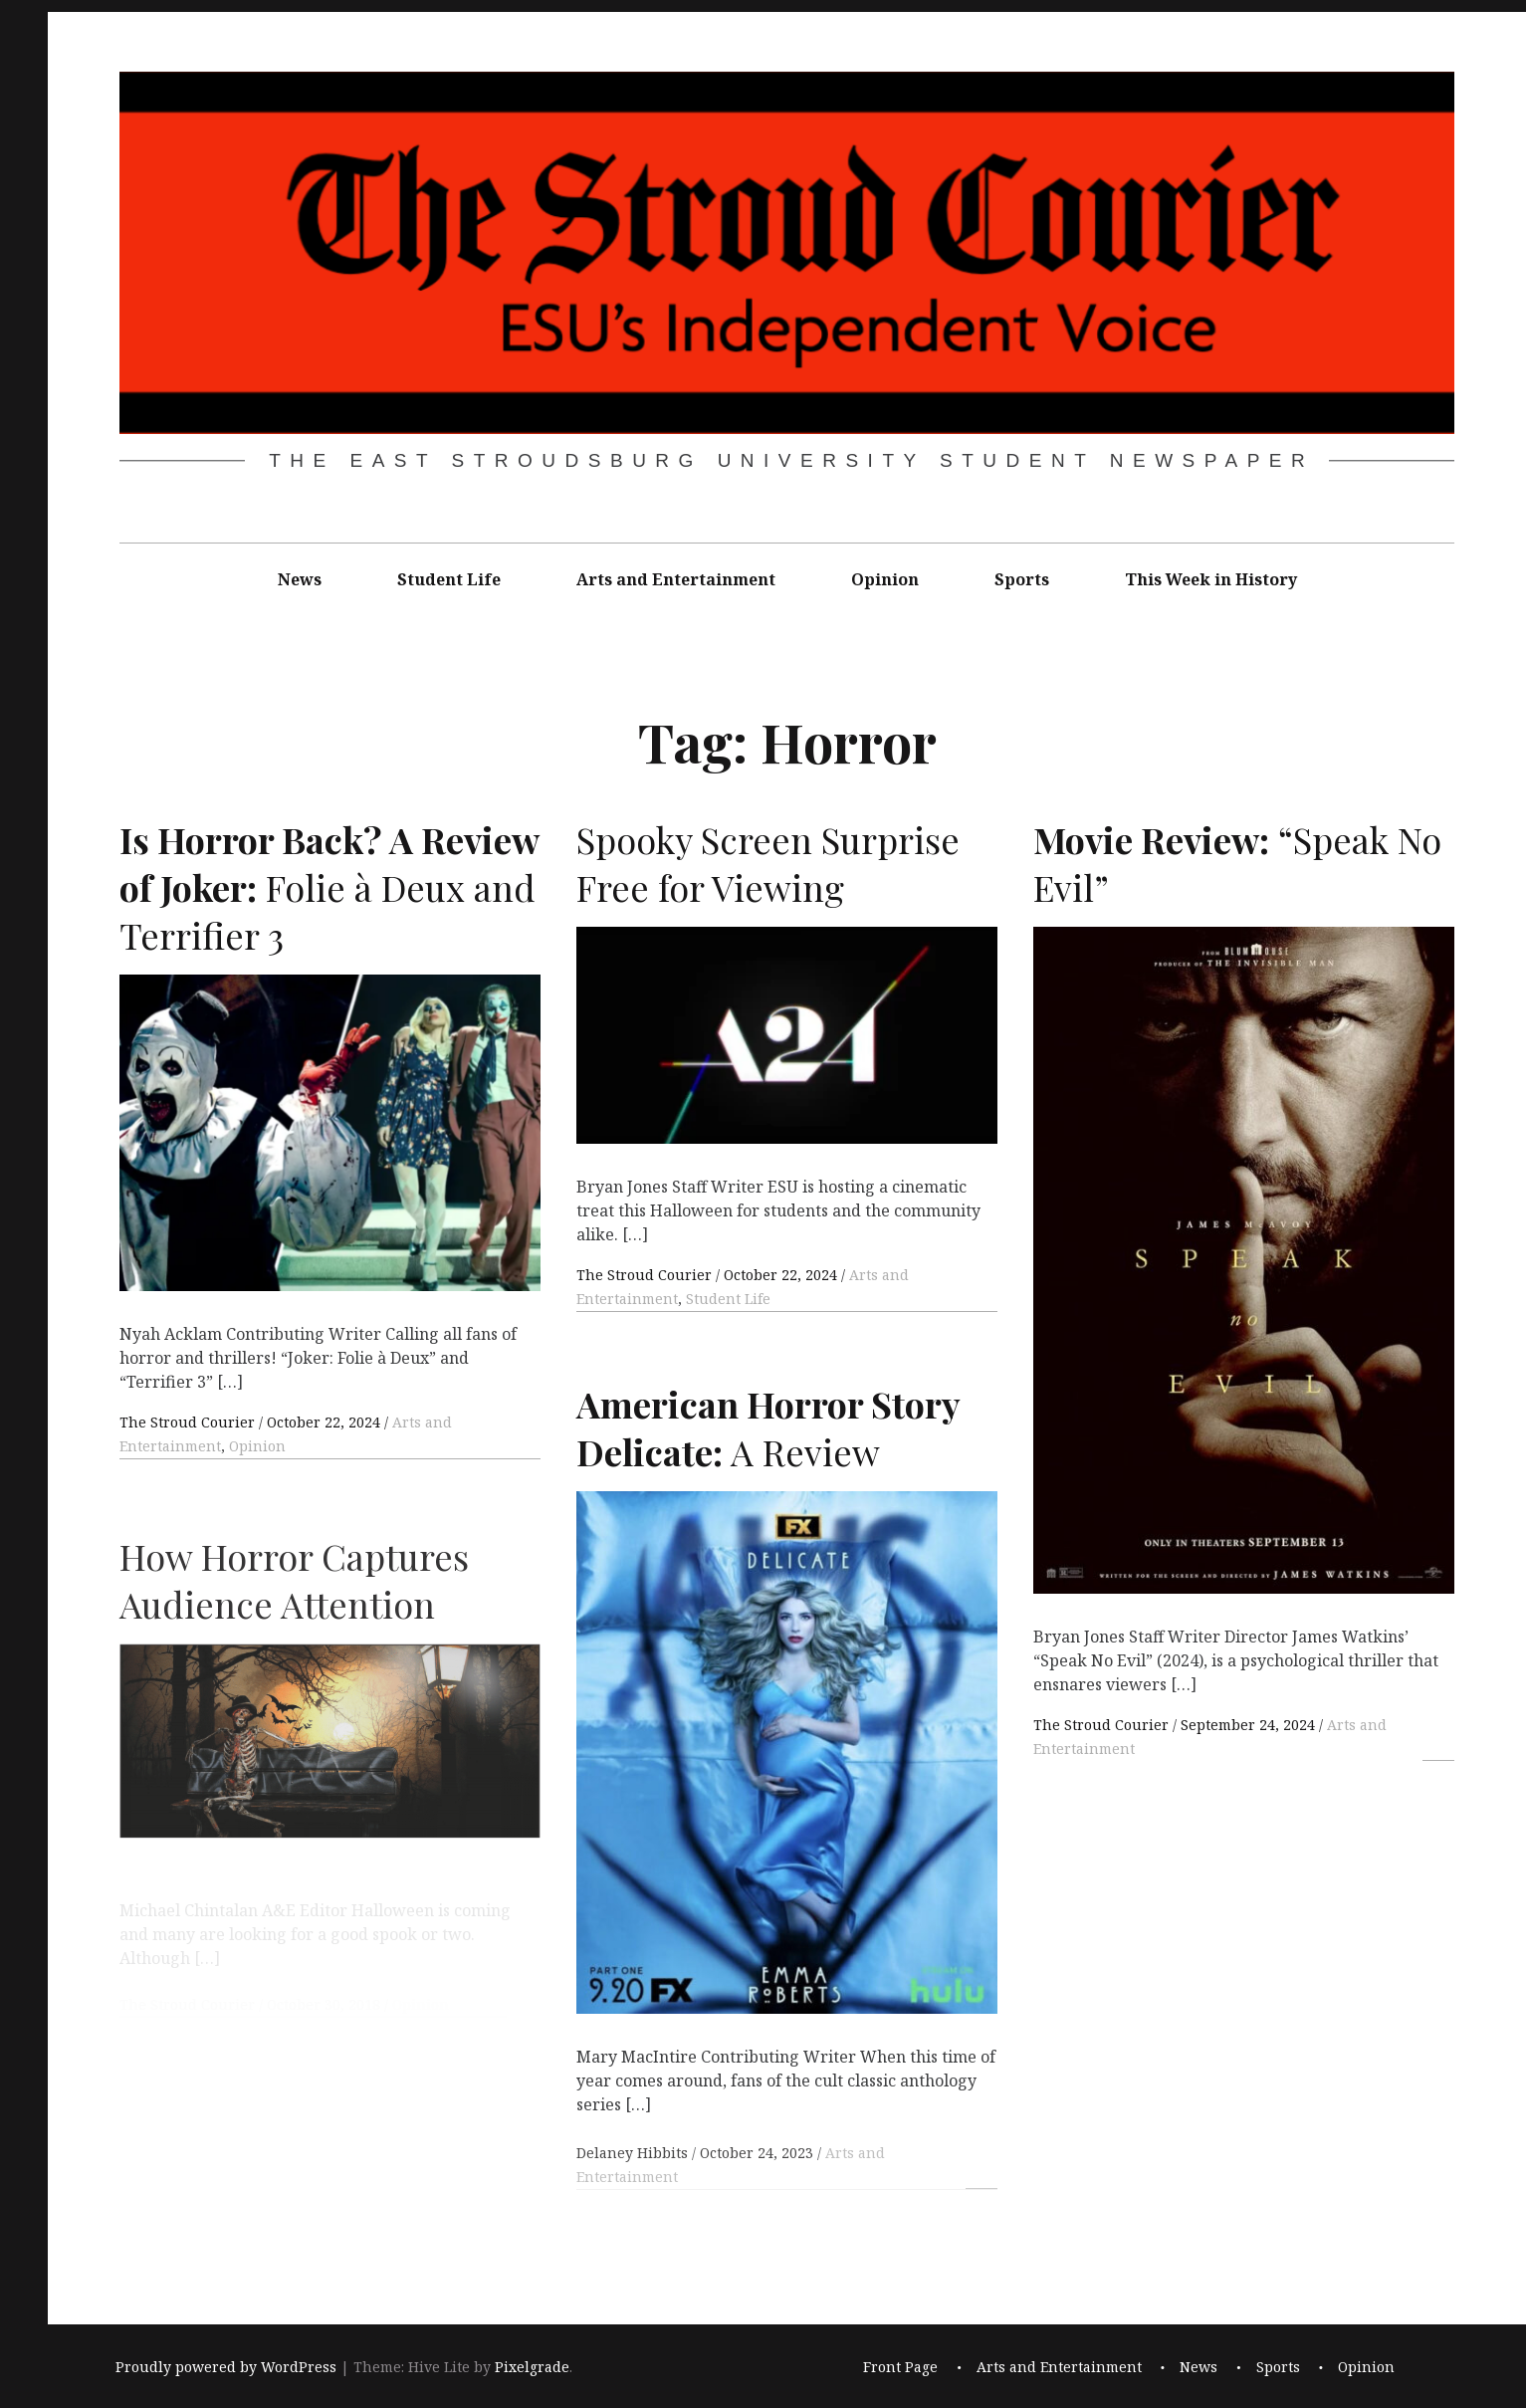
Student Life (449, 579)
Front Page (900, 2366)
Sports (1021, 579)
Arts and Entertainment (675, 579)
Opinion (885, 579)
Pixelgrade (532, 2366)
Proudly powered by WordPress (225, 2366)
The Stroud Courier (189, 1422)
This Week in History (1211, 579)
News (300, 579)
